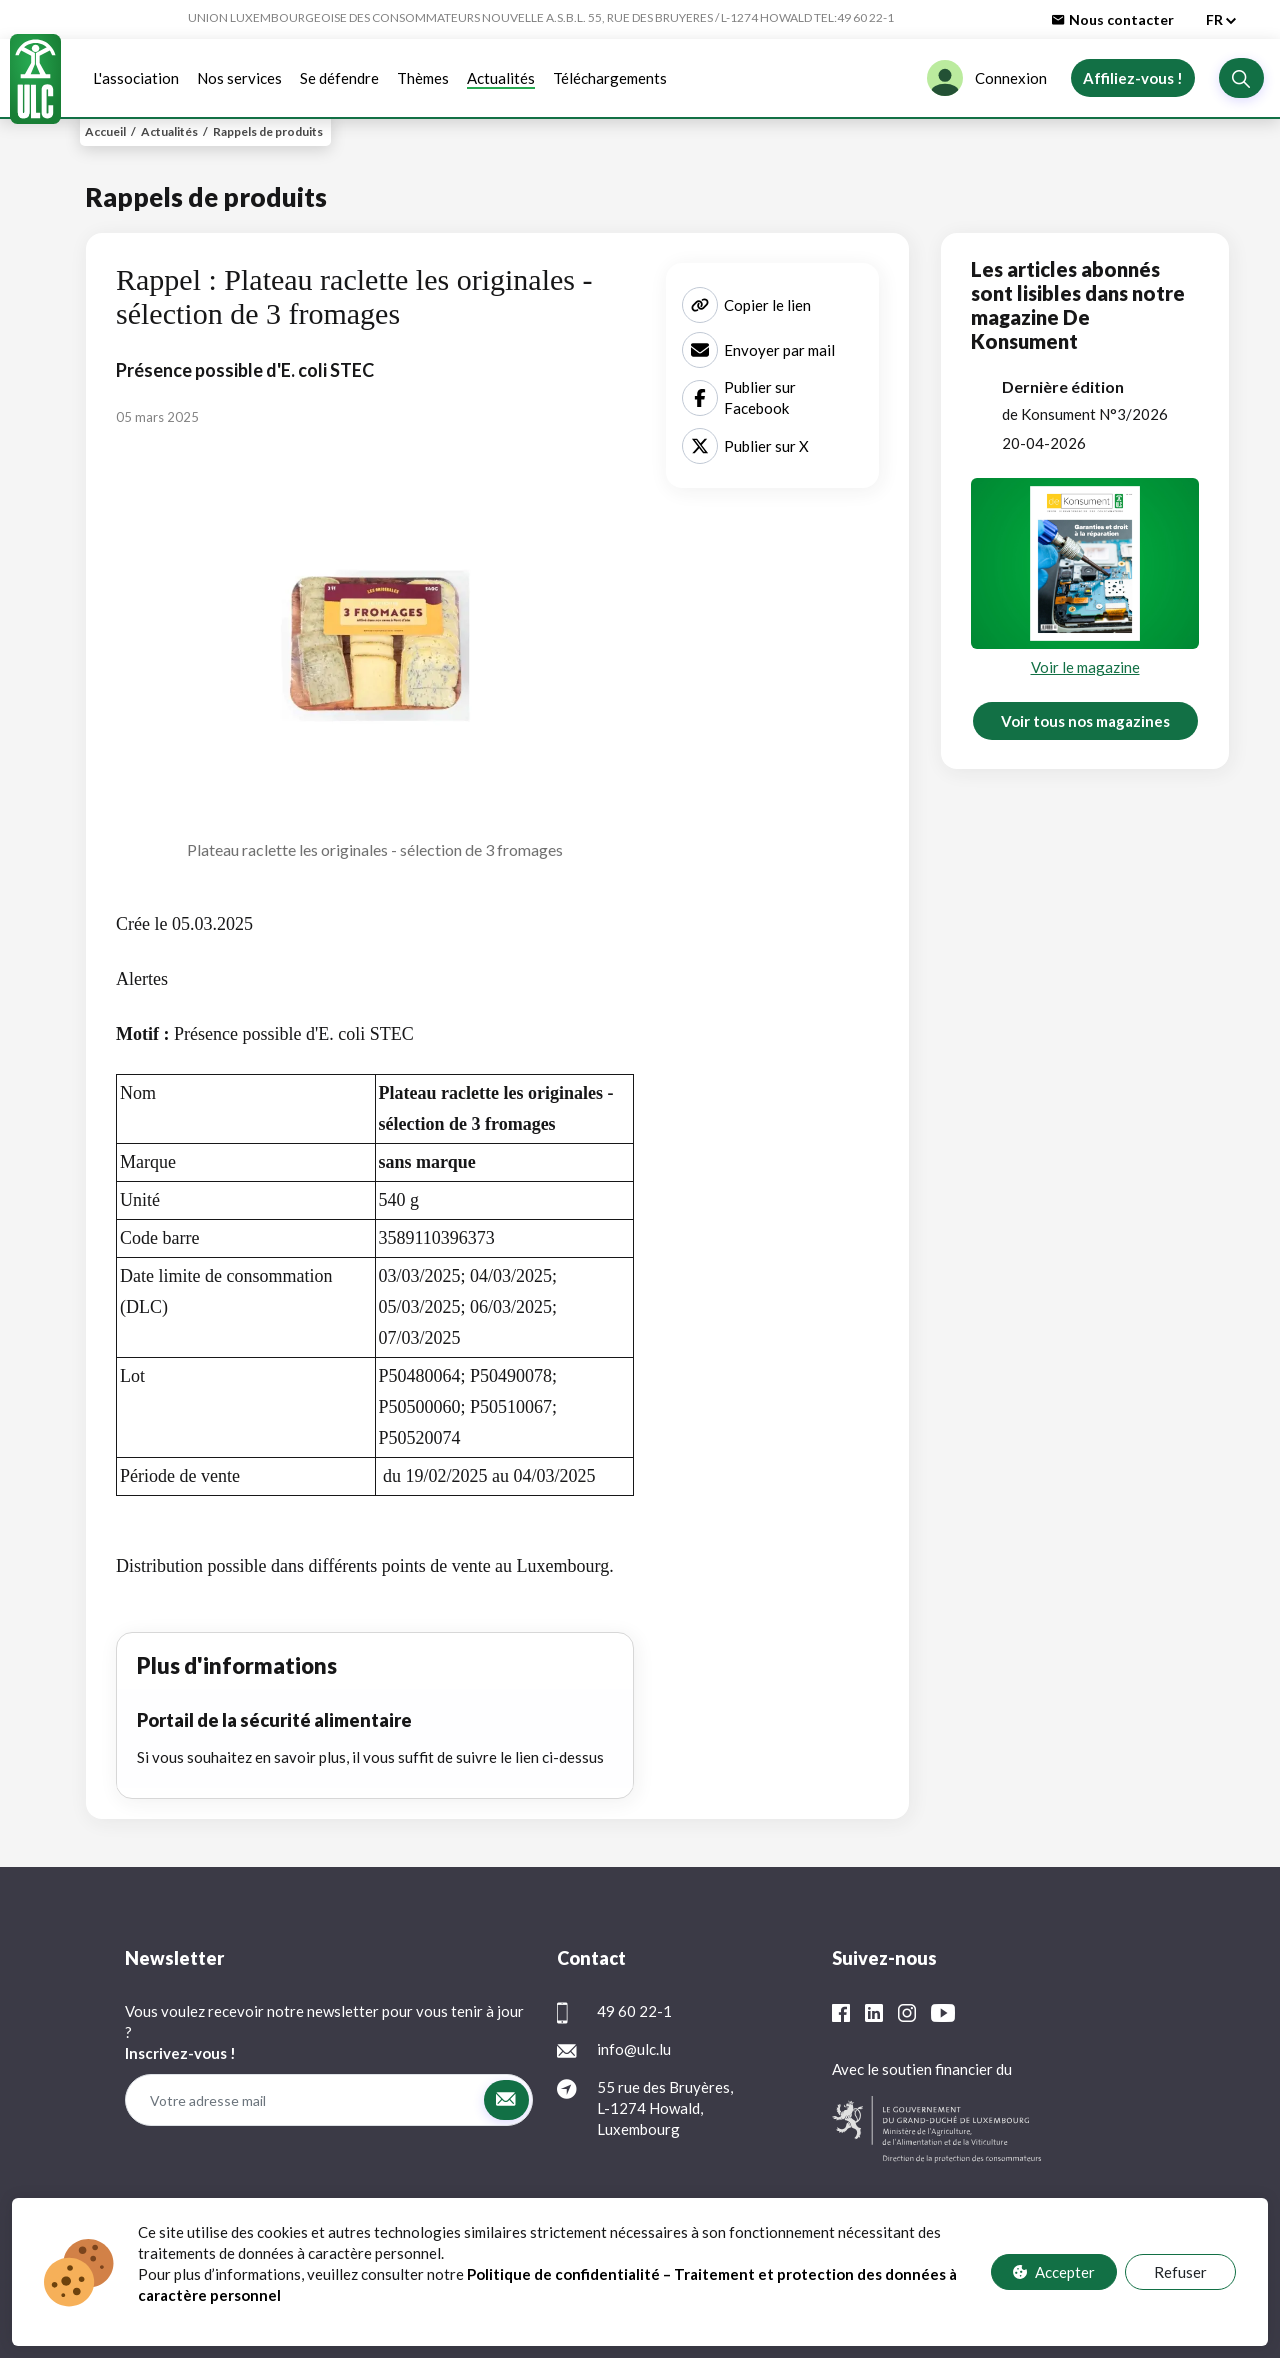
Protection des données (579, 2270)
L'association (136, 78)
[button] (1241, 78)
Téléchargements (610, 78)
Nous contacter (1113, 19)
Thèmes (423, 78)
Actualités (501, 78)
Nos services (239, 78)
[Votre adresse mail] (304, 2100)
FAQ (684, 2270)
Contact (745, 2270)
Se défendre (339, 78)
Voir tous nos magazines (1085, 721)
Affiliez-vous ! (1133, 78)
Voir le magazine (1085, 667)
